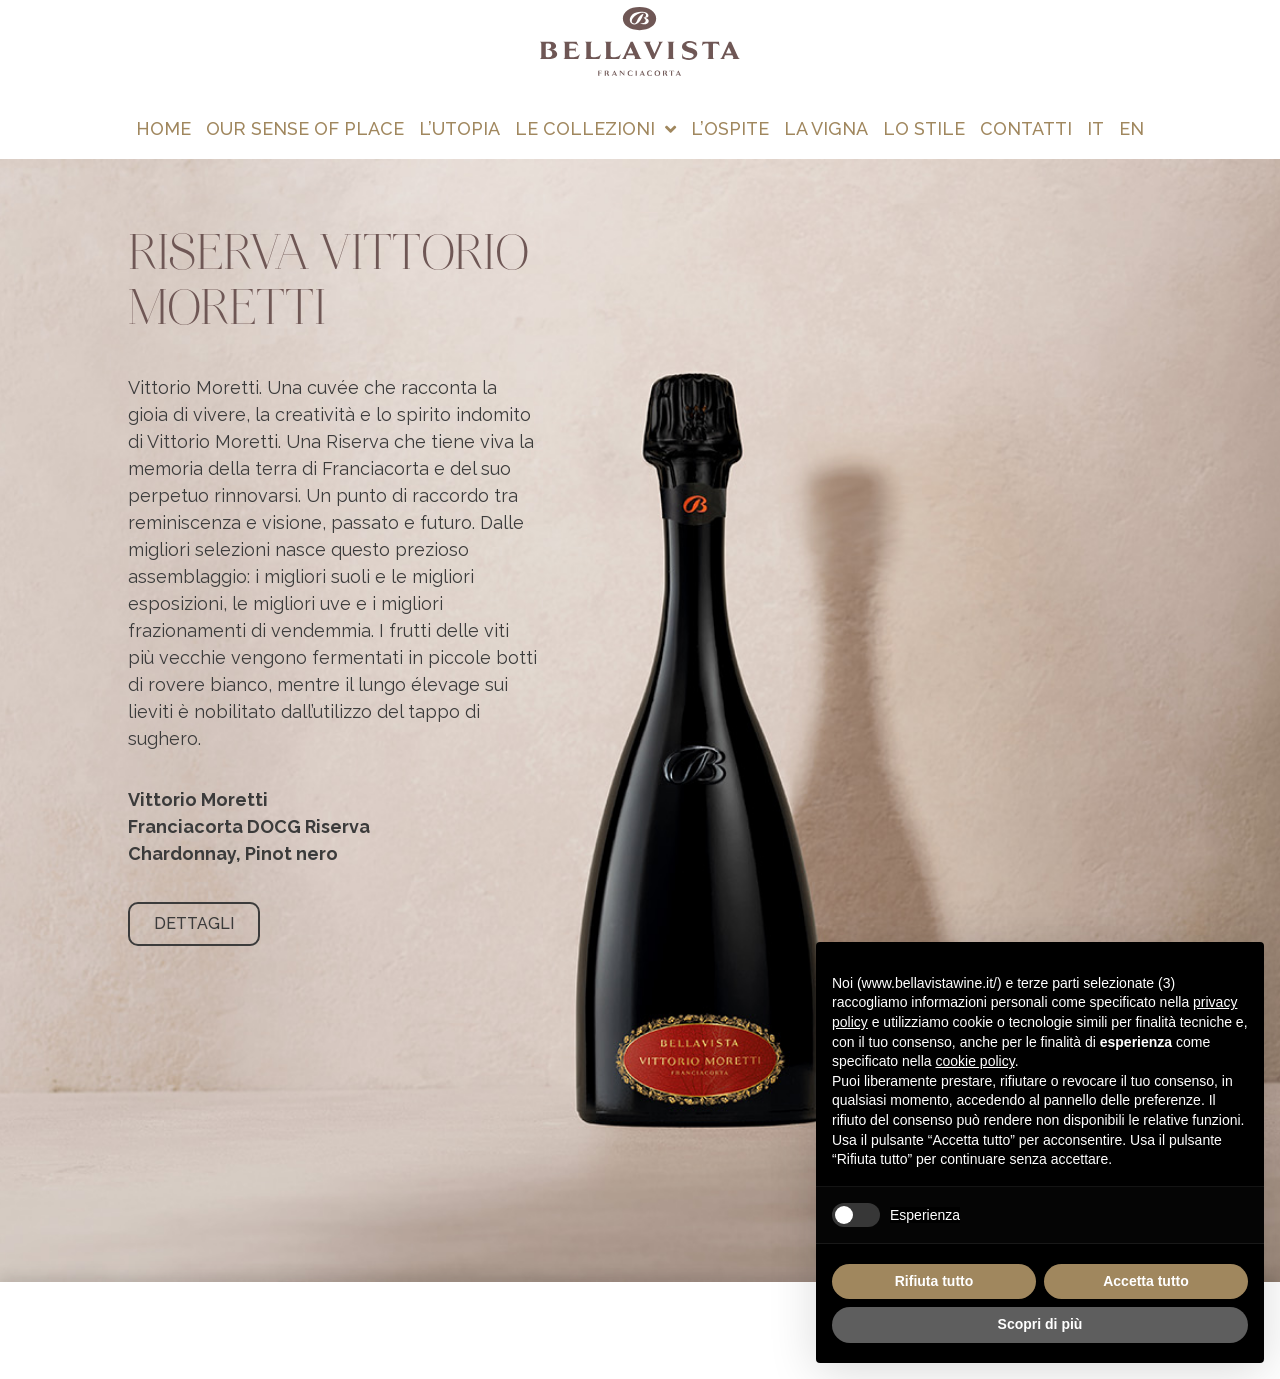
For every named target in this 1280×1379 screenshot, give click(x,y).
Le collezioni (595, 129)
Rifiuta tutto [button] (934, 1281)
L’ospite (730, 128)
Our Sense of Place (305, 128)
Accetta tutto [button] (1146, 1281)
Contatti (1026, 128)
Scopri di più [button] (1040, 1324)
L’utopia (459, 128)
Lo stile (924, 128)
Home (163, 128)
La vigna (826, 128)
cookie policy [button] (975, 1061)
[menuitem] (1096, 129)
